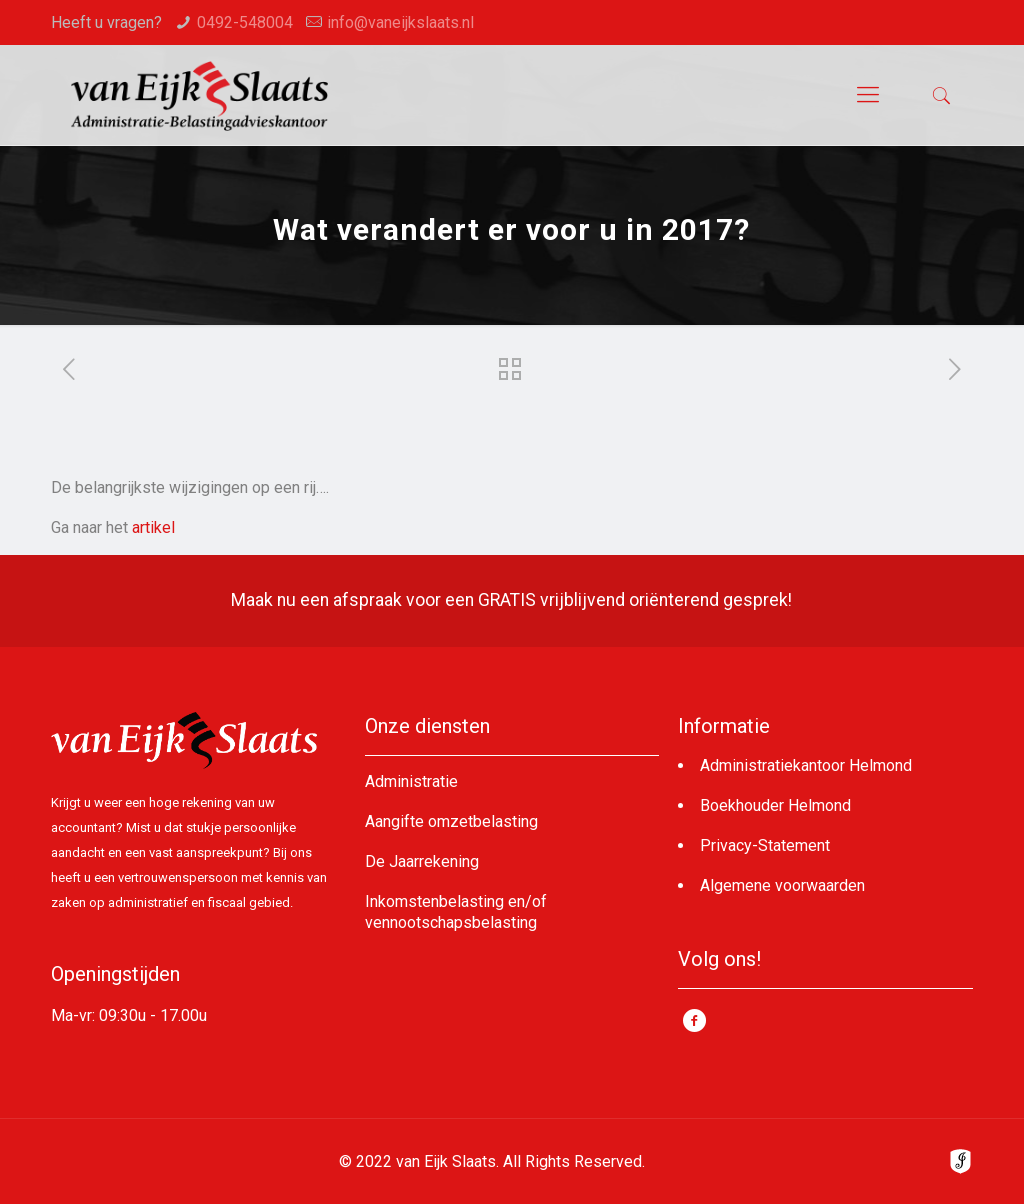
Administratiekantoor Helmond (806, 765)
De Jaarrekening (422, 861)
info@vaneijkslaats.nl (400, 22)
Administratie (411, 781)
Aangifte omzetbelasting (451, 821)
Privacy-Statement (765, 845)
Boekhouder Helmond (775, 805)
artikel (153, 527)
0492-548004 (245, 22)
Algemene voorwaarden (782, 885)
